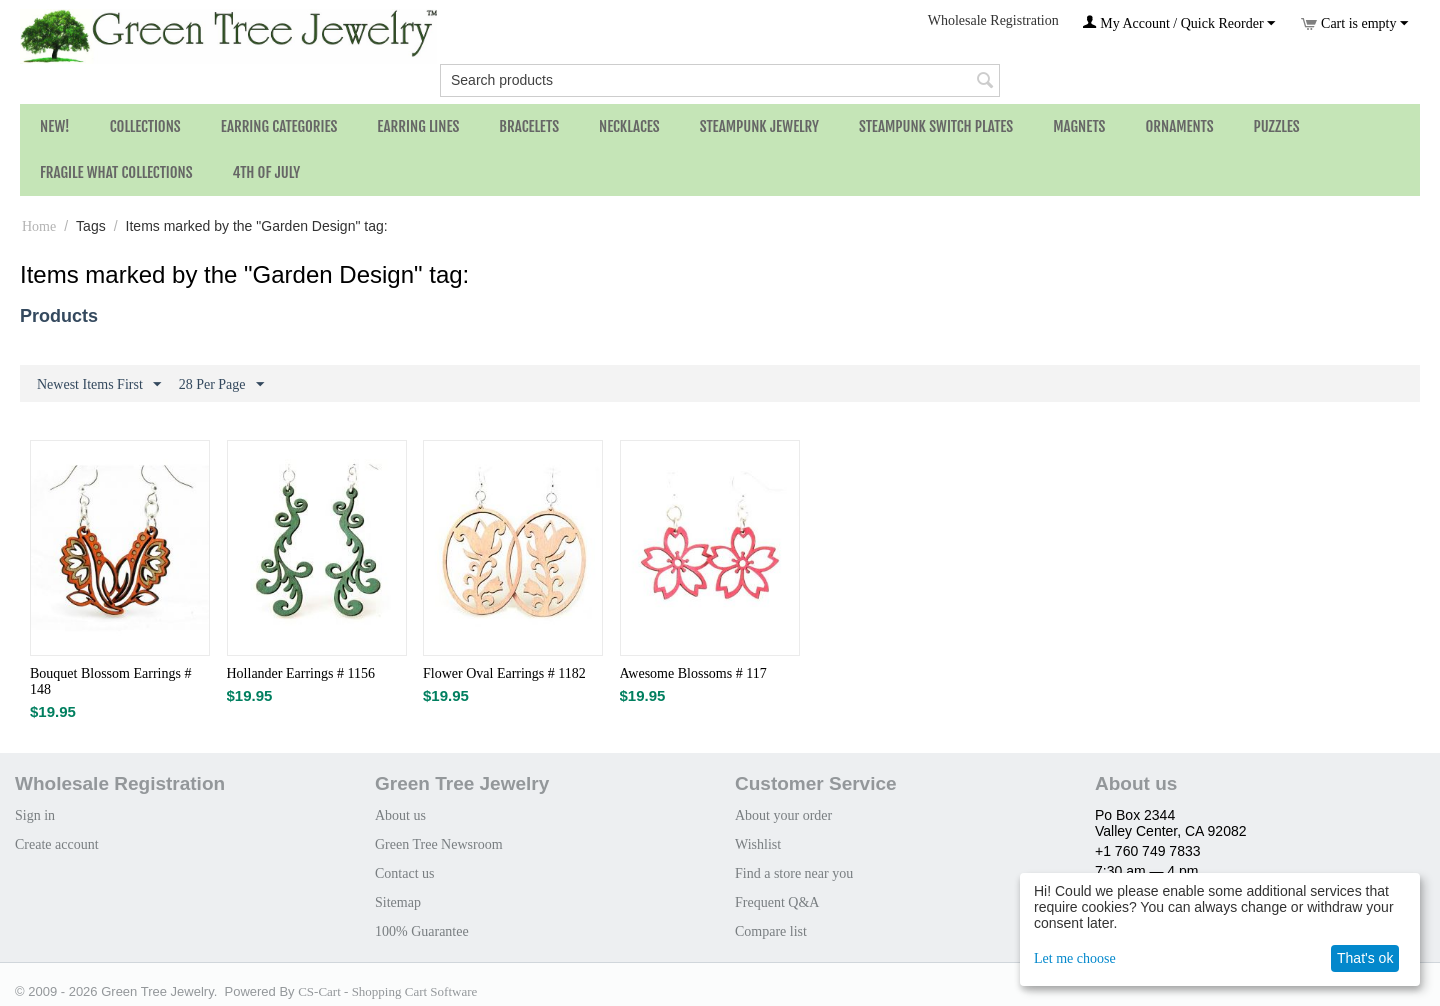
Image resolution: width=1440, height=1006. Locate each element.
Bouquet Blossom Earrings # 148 (110, 681)
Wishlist (758, 844)
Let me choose (1075, 958)
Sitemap (398, 902)
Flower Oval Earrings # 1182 (504, 673)
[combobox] (720, 80)
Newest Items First (99, 385)
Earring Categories (279, 126)
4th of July (267, 172)
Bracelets (529, 126)
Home (39, 226)
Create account (57, 844)
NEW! (55, 126)
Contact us (405, 873)
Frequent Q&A (777, 902)
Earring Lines (418, 126)
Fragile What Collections (116, 172)
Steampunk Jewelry (759, 126)
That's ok (1365, 958)
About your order (783, 815)
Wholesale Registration (993, 20)
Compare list (771, 931)
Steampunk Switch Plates (936, 126)
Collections (145, 126)
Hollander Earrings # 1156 (301, 673)
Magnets (1079, 126)
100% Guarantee (422, 931)
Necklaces (629, 126)
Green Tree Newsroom (439, 844)
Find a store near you (794, 873)
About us (400, 815)
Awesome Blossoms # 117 (693, 673)
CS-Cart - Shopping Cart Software (387, 991)
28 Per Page (221, 385)
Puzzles (1277, 126)
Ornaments (1179, 126)
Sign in (35, 815)
